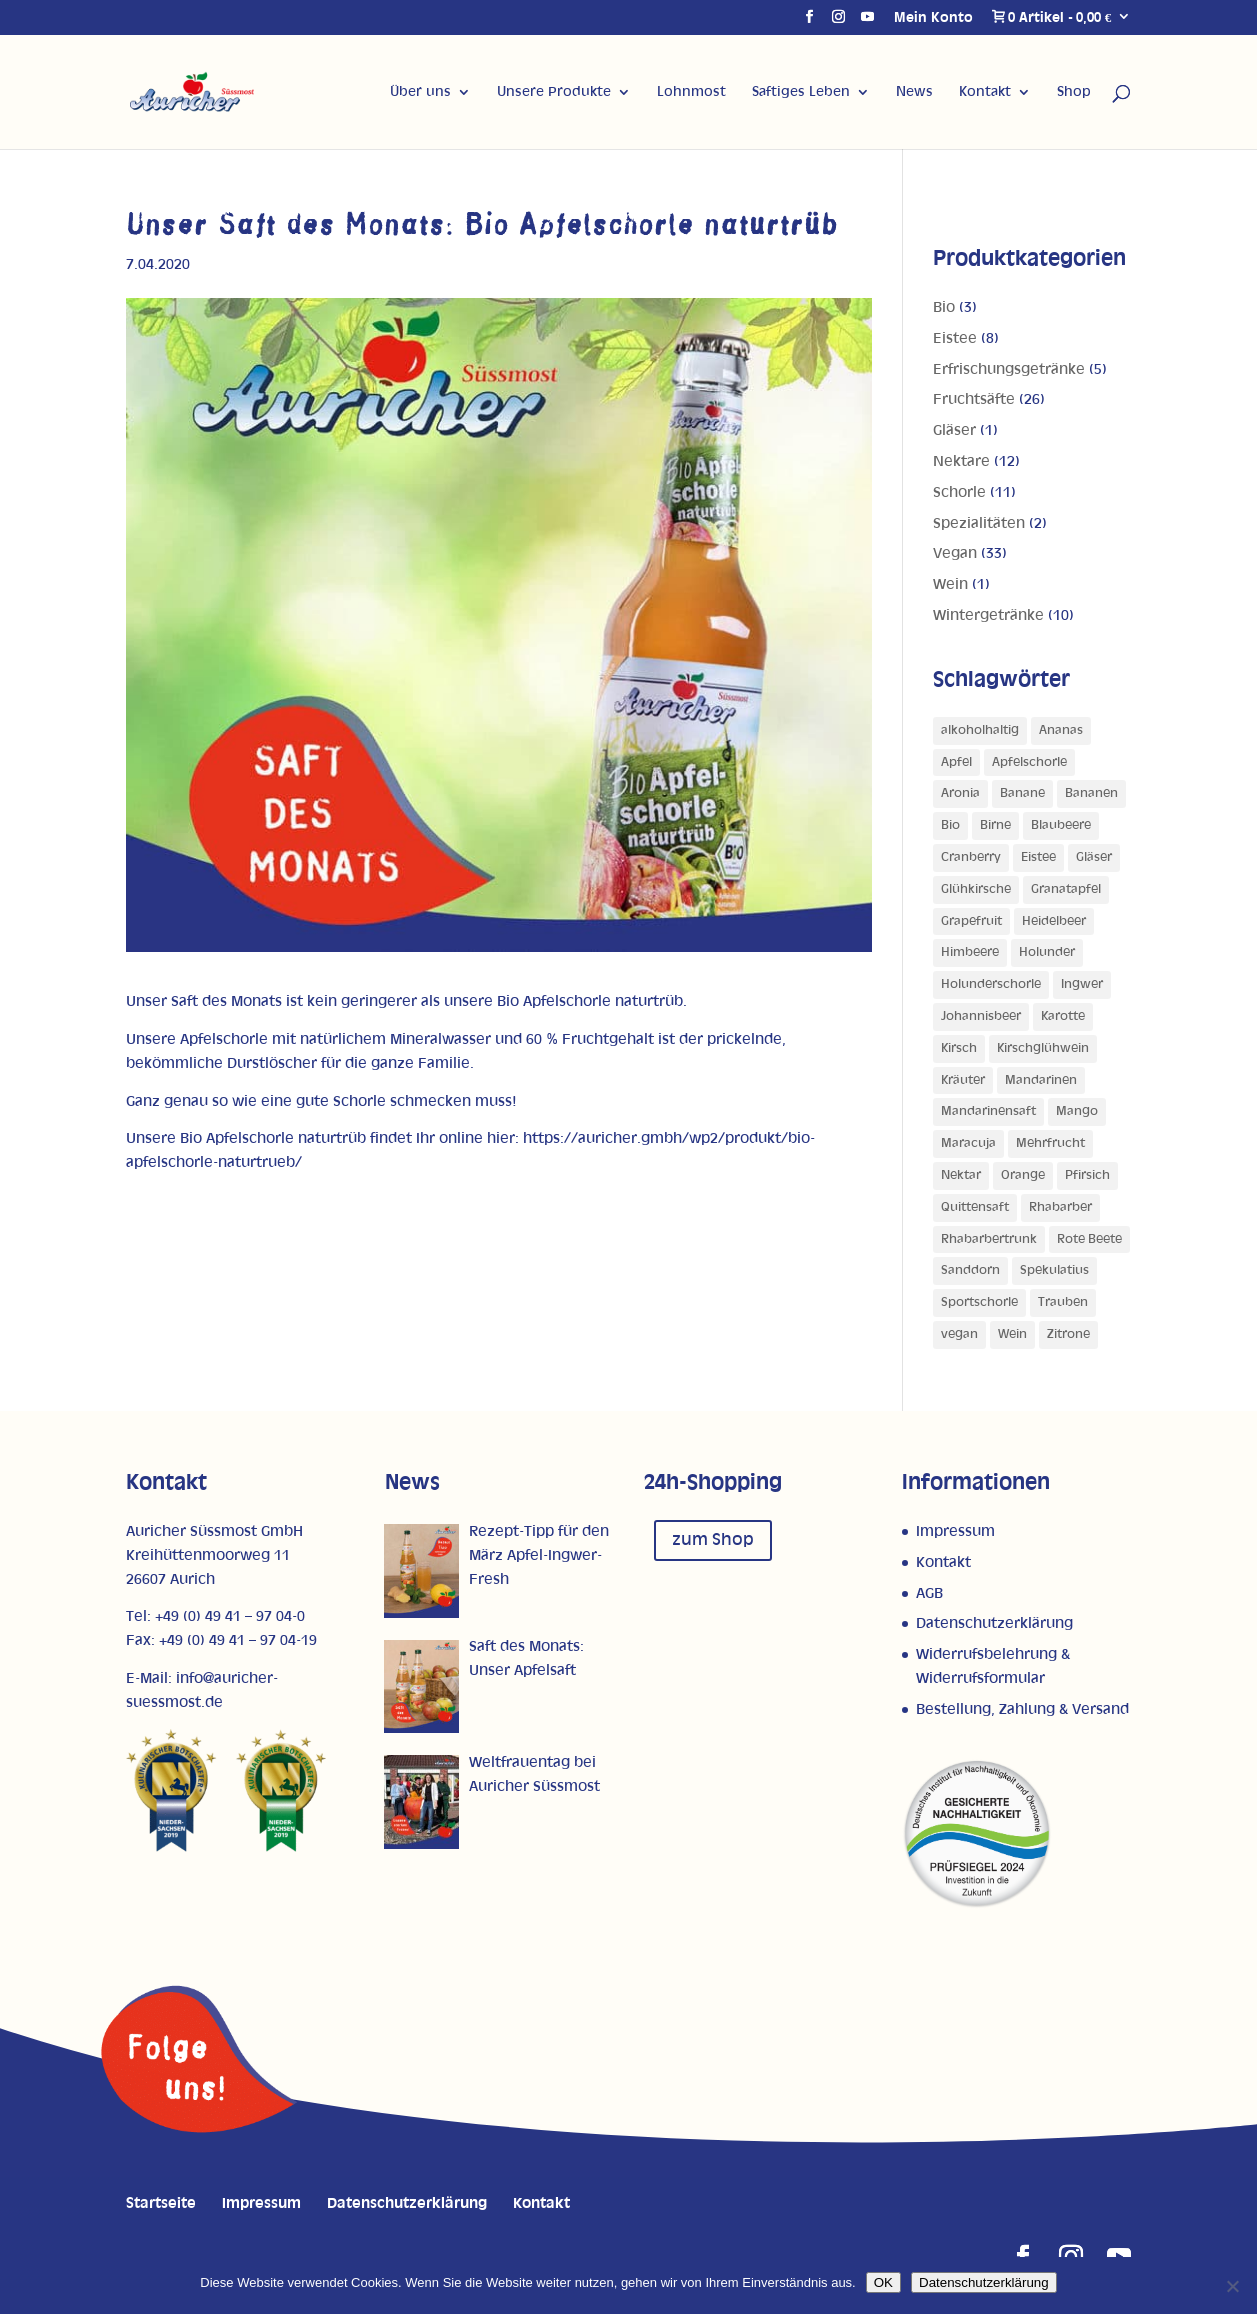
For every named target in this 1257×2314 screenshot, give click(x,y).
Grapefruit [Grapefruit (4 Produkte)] (971, 921)
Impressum (955, 1531)
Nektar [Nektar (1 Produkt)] (961, 1175)
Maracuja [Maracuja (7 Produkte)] (968, 1143)
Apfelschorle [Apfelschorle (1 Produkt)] (1029, 762)
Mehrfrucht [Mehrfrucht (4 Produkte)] (1050, 1143)
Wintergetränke (988, 615)
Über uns (420, 92)
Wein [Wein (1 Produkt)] (1012, 1334)
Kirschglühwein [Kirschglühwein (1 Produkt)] (1043, 1048)
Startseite (161, 2203)
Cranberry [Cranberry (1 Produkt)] (971, 857)
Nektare (961, 461)
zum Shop (713, 1540)
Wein (950, 584)
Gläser (954, 430)
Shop (1074, 92)
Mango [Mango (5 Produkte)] (1077, 1111)
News (914, 92)
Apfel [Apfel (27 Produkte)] (956, 762)
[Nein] (1232, 2286)
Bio (944, 307)
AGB (929, 1593)
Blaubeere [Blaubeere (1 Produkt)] (1061, 825)
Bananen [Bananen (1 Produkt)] (1091, 793)
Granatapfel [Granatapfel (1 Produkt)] (1066, 889)
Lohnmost (691, 92)
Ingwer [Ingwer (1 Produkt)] (1082, 984)
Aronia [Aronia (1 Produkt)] (960, 793)
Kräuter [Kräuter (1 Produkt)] (963, 1080)
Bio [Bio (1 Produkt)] (950, 825)
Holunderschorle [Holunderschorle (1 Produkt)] (991, 984)
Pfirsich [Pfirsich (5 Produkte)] (1087, 1175)
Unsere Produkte (554, 92)
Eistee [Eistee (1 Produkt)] (1038, 857)
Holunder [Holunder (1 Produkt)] (1047, 952)
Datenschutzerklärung (994, 1623)
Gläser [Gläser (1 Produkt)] (1094, 857)
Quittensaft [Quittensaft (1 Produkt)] (975, 1207)
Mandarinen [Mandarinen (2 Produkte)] (1041, 1080)
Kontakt (985, 92)
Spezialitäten (979, 523)
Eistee (955, 338)
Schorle (959, 492)
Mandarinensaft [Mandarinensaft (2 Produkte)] (988, 1111)
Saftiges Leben (801, 92)
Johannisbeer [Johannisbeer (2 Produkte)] (981, 1016)
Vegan (955, 553)
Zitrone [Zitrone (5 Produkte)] (1068, 1334)
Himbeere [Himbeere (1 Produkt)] (970, 952)
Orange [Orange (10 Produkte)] (1023, 1175)
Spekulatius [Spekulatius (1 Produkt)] (1054, 1270)
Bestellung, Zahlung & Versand (1022, 1709)
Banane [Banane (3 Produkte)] (1022, 793)
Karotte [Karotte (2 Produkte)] (1063, 1016)
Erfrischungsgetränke (1009, 369)
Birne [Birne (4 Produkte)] (995, 825)
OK (883, 2282)
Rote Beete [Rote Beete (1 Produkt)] (1089, 1239)
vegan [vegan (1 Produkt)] (959, 1334)
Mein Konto (933, 18)
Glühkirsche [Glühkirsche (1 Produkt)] (976, 889)
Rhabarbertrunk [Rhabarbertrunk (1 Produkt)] (989, 1239)
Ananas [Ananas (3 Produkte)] (1061, 730)
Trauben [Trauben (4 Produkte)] (1063, 1302)
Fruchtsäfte (974, 399)
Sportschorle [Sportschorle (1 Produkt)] (979, 1302)
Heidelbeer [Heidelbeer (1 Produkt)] (1054, 921)
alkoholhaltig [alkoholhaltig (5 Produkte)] (980, 730)
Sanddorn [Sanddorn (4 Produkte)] (970, 1270)
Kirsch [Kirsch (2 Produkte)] (959, 1048)
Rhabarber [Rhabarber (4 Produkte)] (1060, 1207)
